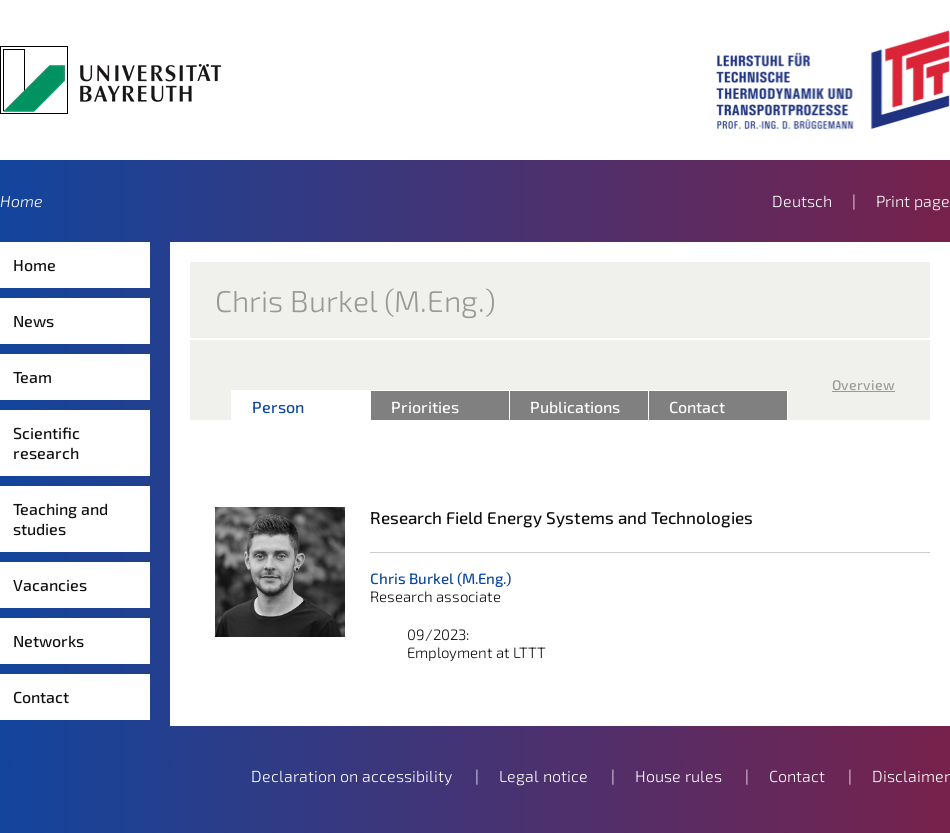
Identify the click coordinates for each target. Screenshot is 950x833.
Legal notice (543, 775)
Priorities (425, 406)
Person (278, 406)
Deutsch (802, 200)
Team (32, 376)
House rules (678, 775)
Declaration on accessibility (351, 775)
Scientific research (46, 442)
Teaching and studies (60, 518)
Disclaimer (911, 775)
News (33, 320)
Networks (48, 640)
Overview (863, 384)
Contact (41, 696)
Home (21, 200)
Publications (575, 406)
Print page (913, 200)
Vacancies (50, 584)
